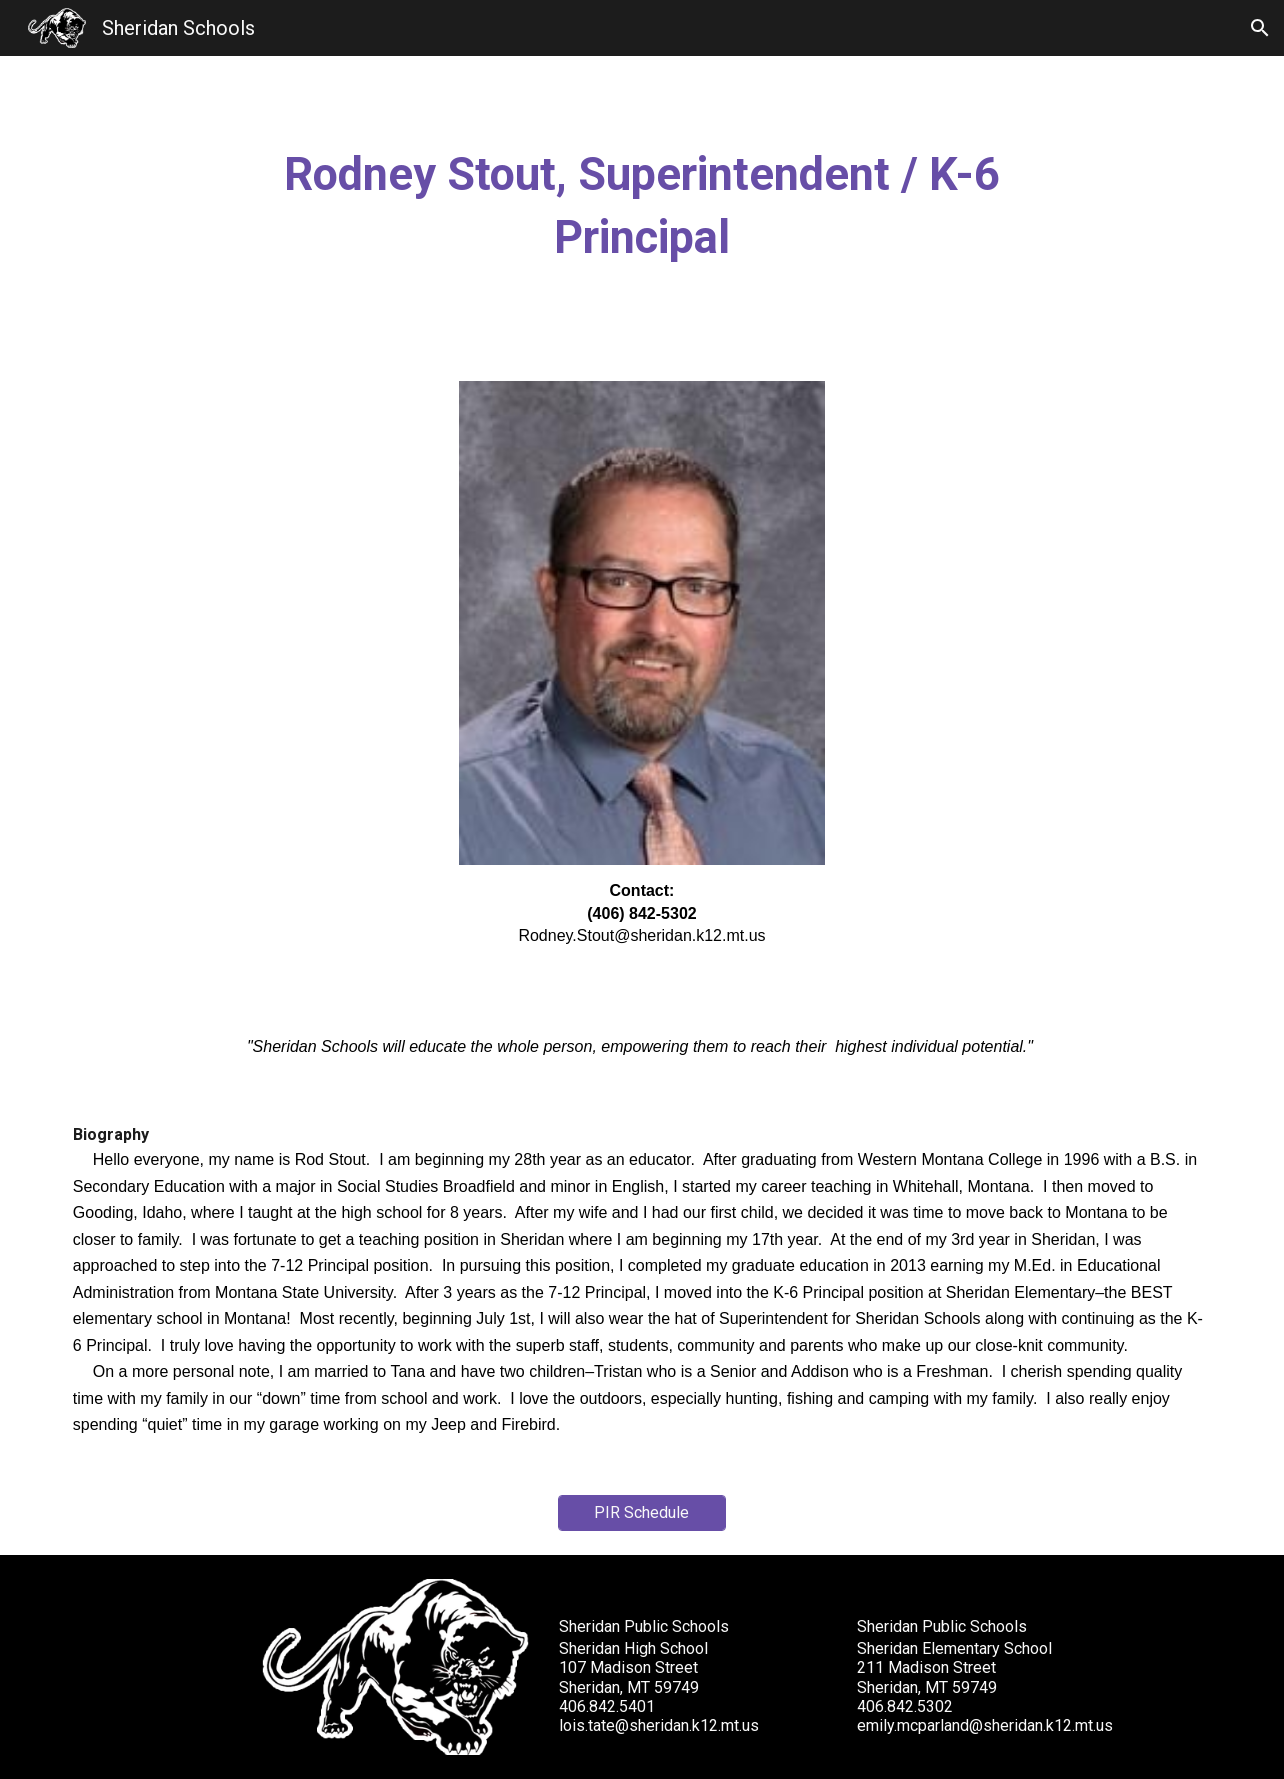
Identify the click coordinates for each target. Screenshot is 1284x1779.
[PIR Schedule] (642, 1512)
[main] (642, 206)
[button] (1260, 28)
